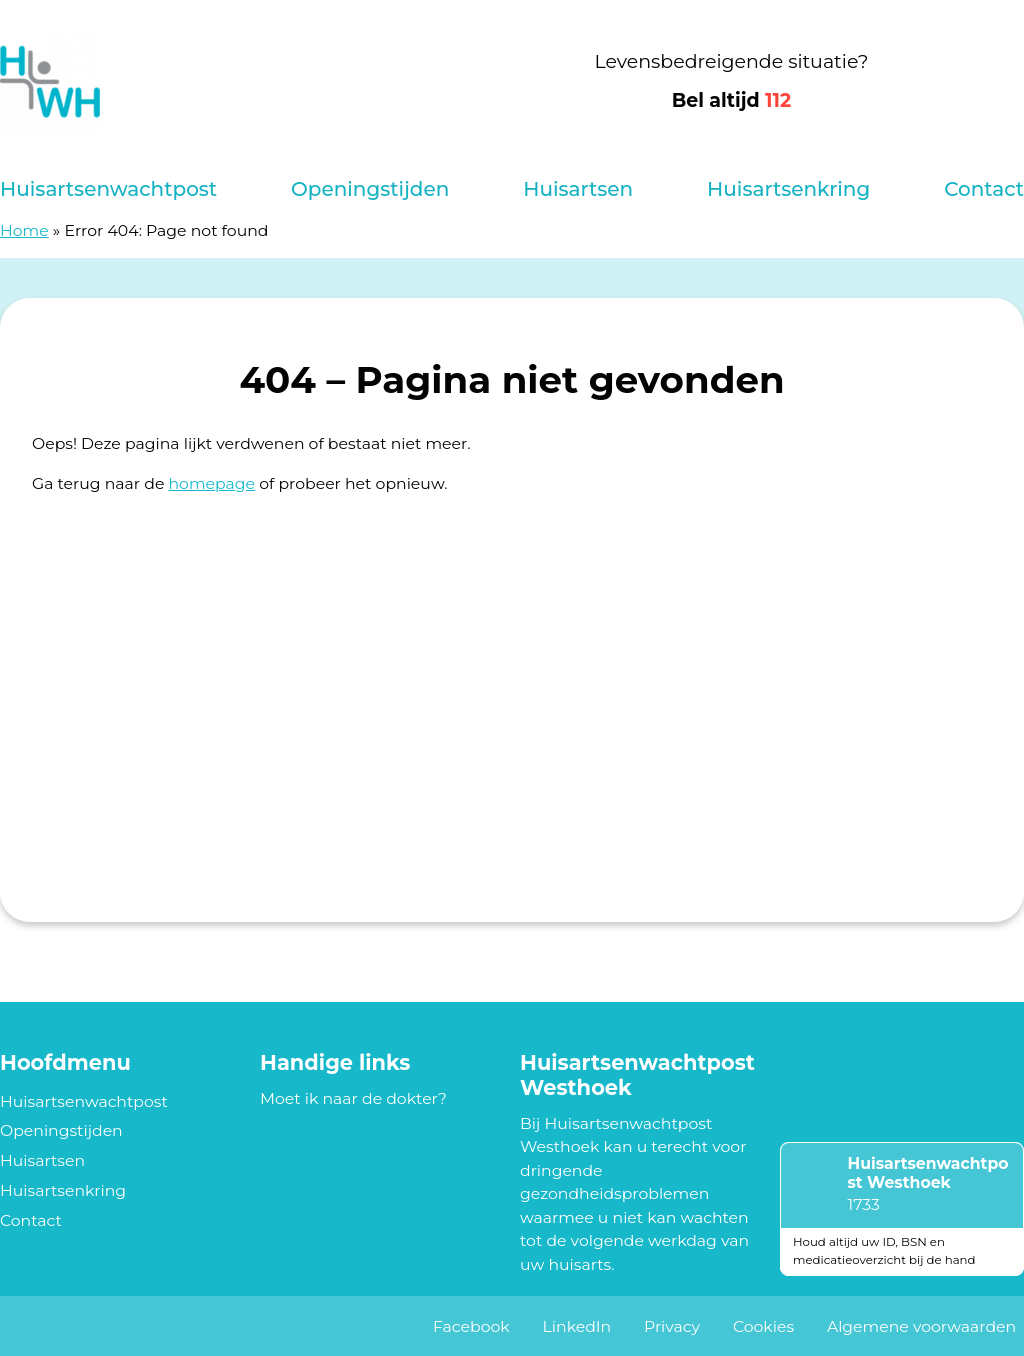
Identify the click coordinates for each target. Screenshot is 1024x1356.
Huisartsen (578, 189)
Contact (984, 189)
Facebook (471, 1326)
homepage (211, 483)
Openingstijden (370, 189)
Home (24, 230)
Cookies (763, 1326)
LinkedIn (577, 1326)
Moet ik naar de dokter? (353, 1098)
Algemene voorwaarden (921, 1326)
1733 (864, 1204)
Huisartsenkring (788, 189)
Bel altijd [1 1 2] (732, 100)
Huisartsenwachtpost (108, 189)
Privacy (672, 1326)
